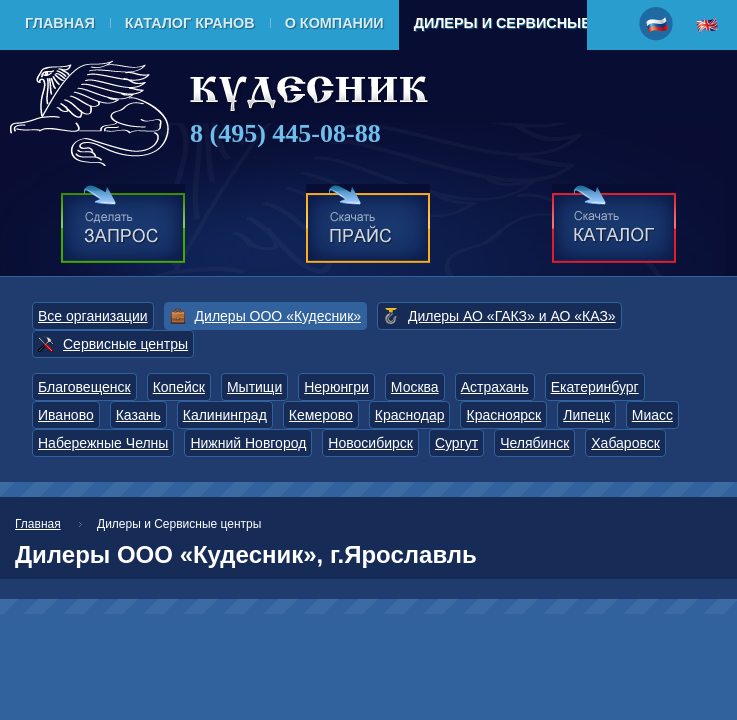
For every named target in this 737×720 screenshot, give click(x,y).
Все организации (93, 316)
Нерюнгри (336, 387)
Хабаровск (625, 443)
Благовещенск (84, 387)
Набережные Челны (103, 443)
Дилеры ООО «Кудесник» (278, 316)
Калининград (225, 415)
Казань (138, 415)
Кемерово (321, 415)
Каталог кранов (190, 23)
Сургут (456, 443)
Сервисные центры (125, 344)
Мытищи (254, 387)
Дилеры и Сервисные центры (536, 23)
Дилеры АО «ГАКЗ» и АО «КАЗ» (512, 316)
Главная (60, 23)
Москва (415, 387)
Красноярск (503, 415)
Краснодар (410, 415)
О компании (334, 23)
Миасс (652, 415)
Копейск (179, 387)
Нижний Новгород (248, 443)
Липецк (586, 415)
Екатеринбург (595, 387)
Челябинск (534, 443)
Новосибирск (370, 443)
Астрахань (495, 387)
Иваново (66, 415)
